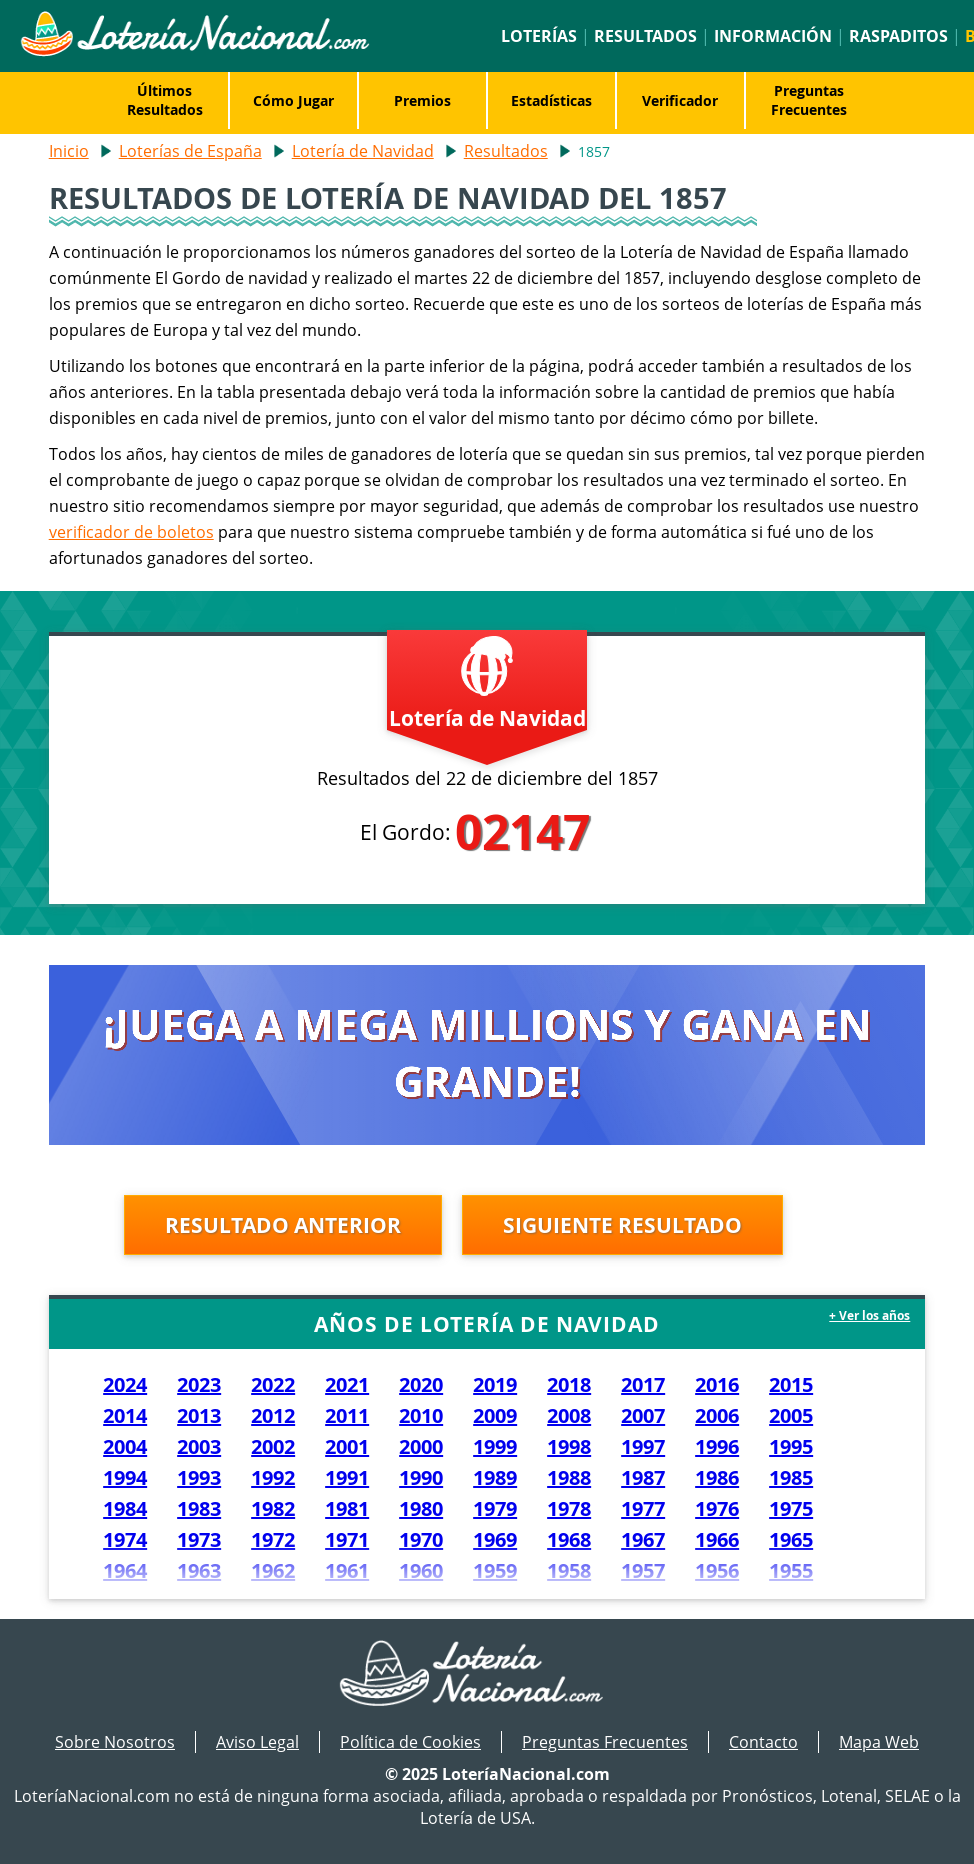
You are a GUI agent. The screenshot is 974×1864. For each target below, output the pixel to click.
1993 (199, 1477)
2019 (495, 1384)
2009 (495, 1415)
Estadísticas (551, 100)
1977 (643, 1508)
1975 (791, 1508)
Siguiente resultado (622, 1225)
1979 (495, 1508)
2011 (347, 1415)
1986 (717, 1477)
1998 (569, 1446)
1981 (347, 1508)
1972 (273, 1539)
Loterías (539, 36)
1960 (421, 1570)
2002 (273, 1446)
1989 (495, 1477)
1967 (643, 1539)
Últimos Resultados (165, 100)
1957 (643, 1570)
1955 (791, 1570)
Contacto (763, 1742)
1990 (421, 1477)
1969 (495, 1539)
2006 (717, 1415)
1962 (273, 1570)
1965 (791, 1539)
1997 (643, 1446)
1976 (717, 1508)
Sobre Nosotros (115, 1742)
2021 (347, 1384)
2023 (199, 1384)
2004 (125, 1446)
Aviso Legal (257, 1742)
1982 (273, 1508)
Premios (422, 100)
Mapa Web (879, 1742)
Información (773, 36)
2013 (199, 1415)
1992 (273, 1477)
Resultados (645, 36)
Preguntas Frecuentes (809, 100)
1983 (199, 1508)
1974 (125, 1539)
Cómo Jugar (293, 100)
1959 (495, 1570)
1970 (421, 1539)
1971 (347, 1539)
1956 (717, 1570)
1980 (421, 1508)
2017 (643, 1384)
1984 (125, 1508)
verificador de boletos (131, 532)
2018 (569, 1384)
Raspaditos (898, 36)
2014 (125, 1415)
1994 (125, 1477)
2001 (347, 1446)
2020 (421, 1384)
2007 (643, 1415)
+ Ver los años (869, 1315)
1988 (569, 1477)
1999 (495, 1446)
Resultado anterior (283, 1225)
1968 (569, 1539)
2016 (717, 1384)
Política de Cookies (410, 1742)
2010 (421, 1415)
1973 (199, 1539)
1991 (347, 1477)
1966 (717, 1539)
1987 (643, 1477)
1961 (347, 1570)
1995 (791, 1446)
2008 (569, 1415)
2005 (791, 1415)
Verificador (680, 100)
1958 (569, 1570)
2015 (791, 1384)
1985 (791, 1477)
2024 (125, 1384)
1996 (717, 1446)
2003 (199, 1446)
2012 (273, 1415)
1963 (199, 1570)
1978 (569, 1508)
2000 (421, 1446)
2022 (273, 1384)
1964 (125, 1570)
